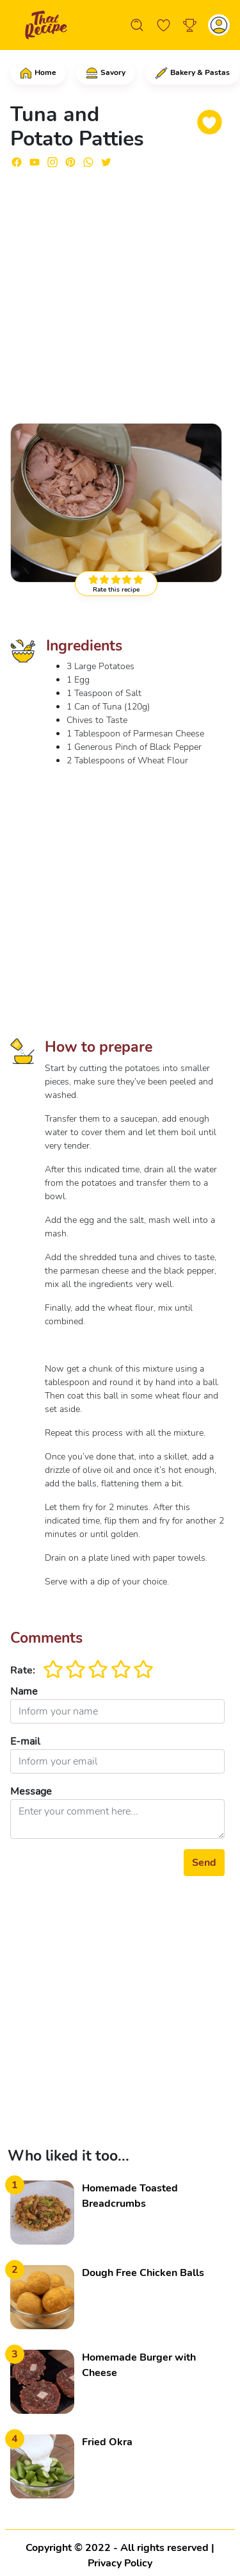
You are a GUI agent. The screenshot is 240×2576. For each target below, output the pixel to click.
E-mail (25, 1741)
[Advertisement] (120, 290)
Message (31, 1791)
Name (24, 1691)
